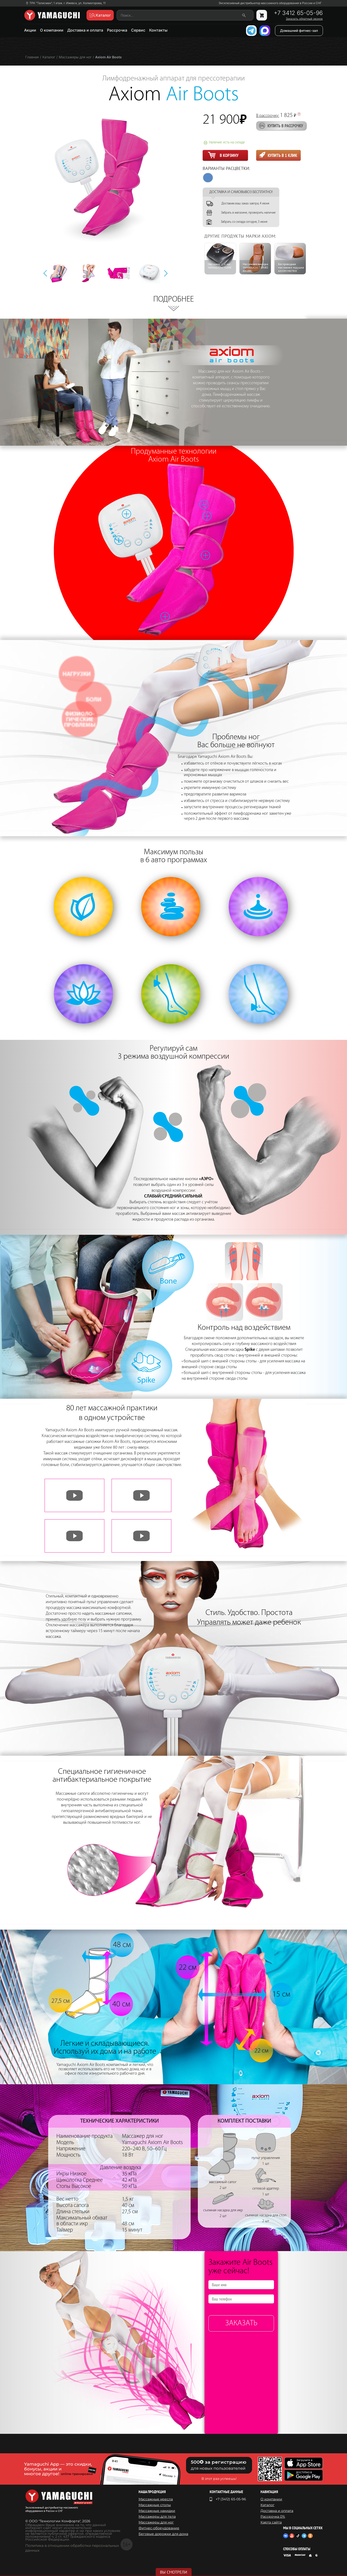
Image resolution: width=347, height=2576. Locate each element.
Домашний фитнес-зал (299, 30)
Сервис (138, 30)
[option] (62, 273)
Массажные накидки (157, 2511)
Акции (30, 30)
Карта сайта (271, 2522)
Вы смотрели (173, 2572)
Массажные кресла (156, 2499)
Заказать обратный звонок (304, 18)
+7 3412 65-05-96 (298, 13)
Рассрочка (117, 30)
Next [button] (165, 273)
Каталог (267, 2505)
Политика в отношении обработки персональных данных (72, 2548)
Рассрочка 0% (272, 2516)
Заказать (241, 2323)
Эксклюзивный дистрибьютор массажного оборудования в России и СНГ (270, 3)
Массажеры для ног (156, 2522)
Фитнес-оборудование (159, 2528)
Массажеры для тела (157, 2516)
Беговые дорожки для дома (163, 2534)
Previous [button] (45, 273)
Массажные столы (155, 2505)
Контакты (158, 30)
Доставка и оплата (85, 30)
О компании (51, 30)
